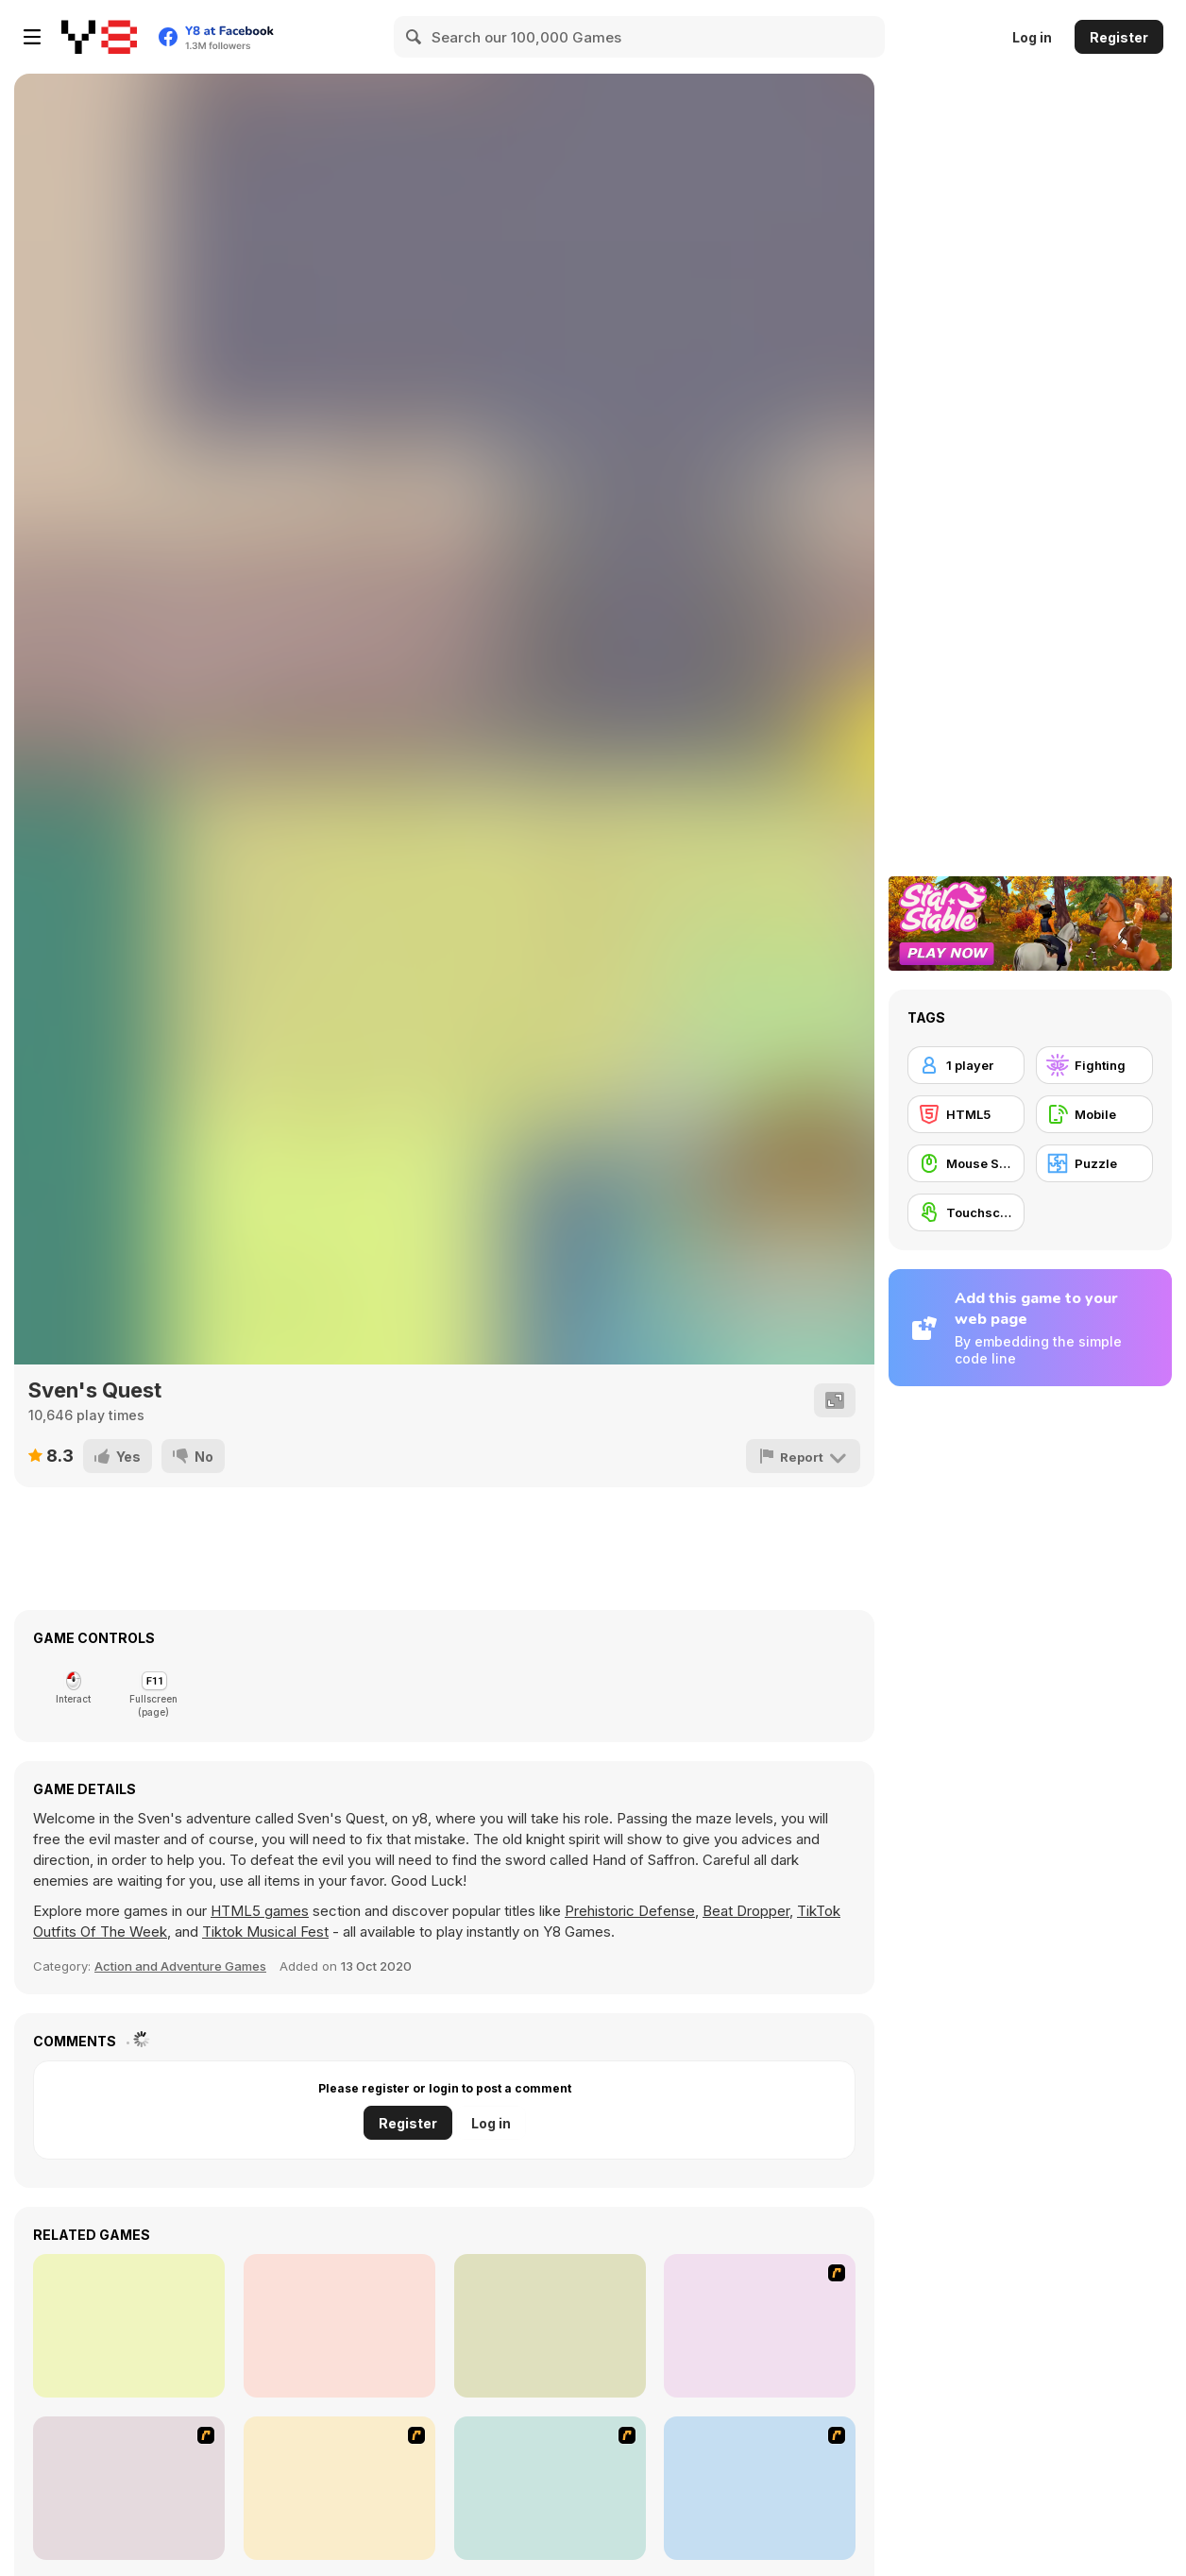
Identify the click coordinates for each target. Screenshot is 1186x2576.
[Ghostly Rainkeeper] (550, 2326)
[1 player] (966, 1065)
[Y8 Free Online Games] (99, 37)
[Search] (414, 37)
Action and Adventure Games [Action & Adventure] (180, 1966)
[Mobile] (1094, 1114)
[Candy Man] (760, 2488)
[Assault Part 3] (550, 2488)
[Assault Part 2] (339, 2488)
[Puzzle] (1094, 1163)
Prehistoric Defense (630, 1911)
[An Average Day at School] (760, 2326)
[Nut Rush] (129, 2326)
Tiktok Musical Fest (265, 1931)
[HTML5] (966, 1114)
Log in (1032, 37)
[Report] (804, 1456)
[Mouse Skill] (966, 1163)
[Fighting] (1094, 1065)
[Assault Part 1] (129, 2488)
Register (1119, 37)
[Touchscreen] (966, 1212)
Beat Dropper (746, 1911)
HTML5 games (260, 1911)
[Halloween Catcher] (339, 2326)
